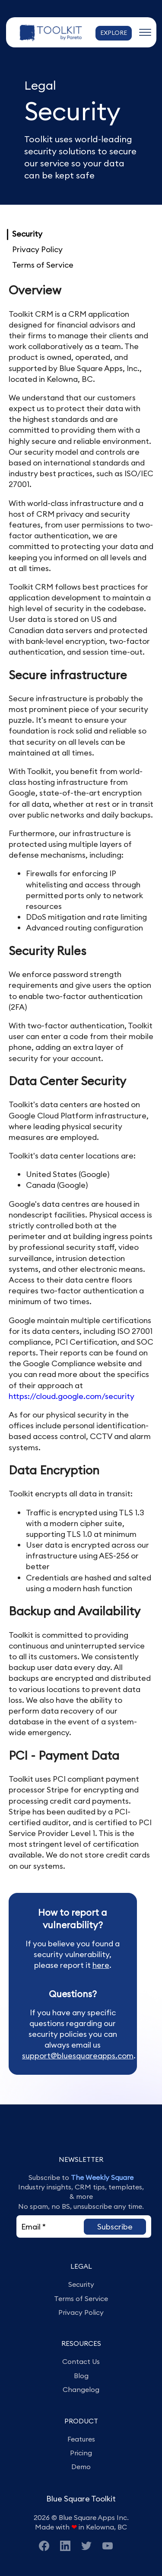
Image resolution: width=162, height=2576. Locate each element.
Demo (81, 2466)
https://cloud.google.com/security (71, 1396)
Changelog (81, 2389)
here (100, 1965)
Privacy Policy (37, 249)
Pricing (81, 2452)
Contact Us (81, 2361)
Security (27, 234)
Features (81, 2439)
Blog (81, 2375)
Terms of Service (42, 265)
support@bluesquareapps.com (77, 2056)
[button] (115, 2227)
